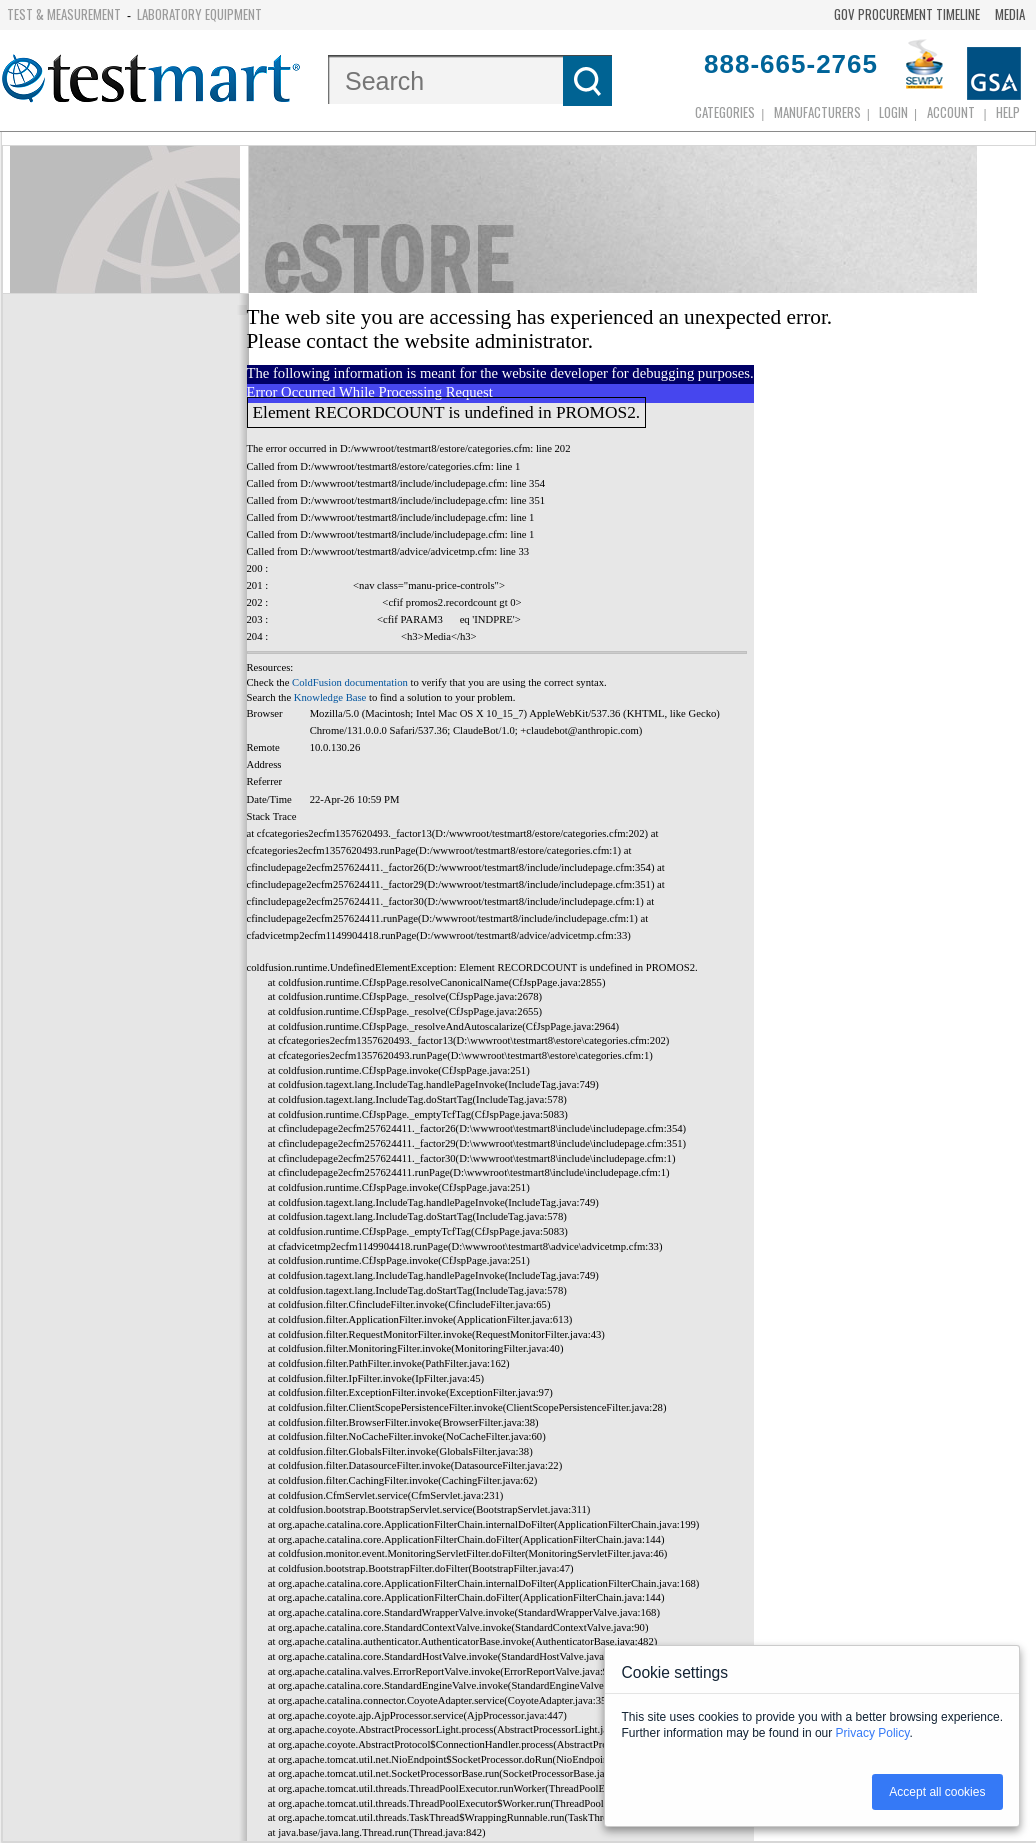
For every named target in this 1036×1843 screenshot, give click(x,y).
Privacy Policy (873, 1733)
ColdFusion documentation (350, 682)
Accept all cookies (937, 1792)
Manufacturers (817, 112)
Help (1008, 112)
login (893, 112)
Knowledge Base (330, 697)
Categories (725, 112)
